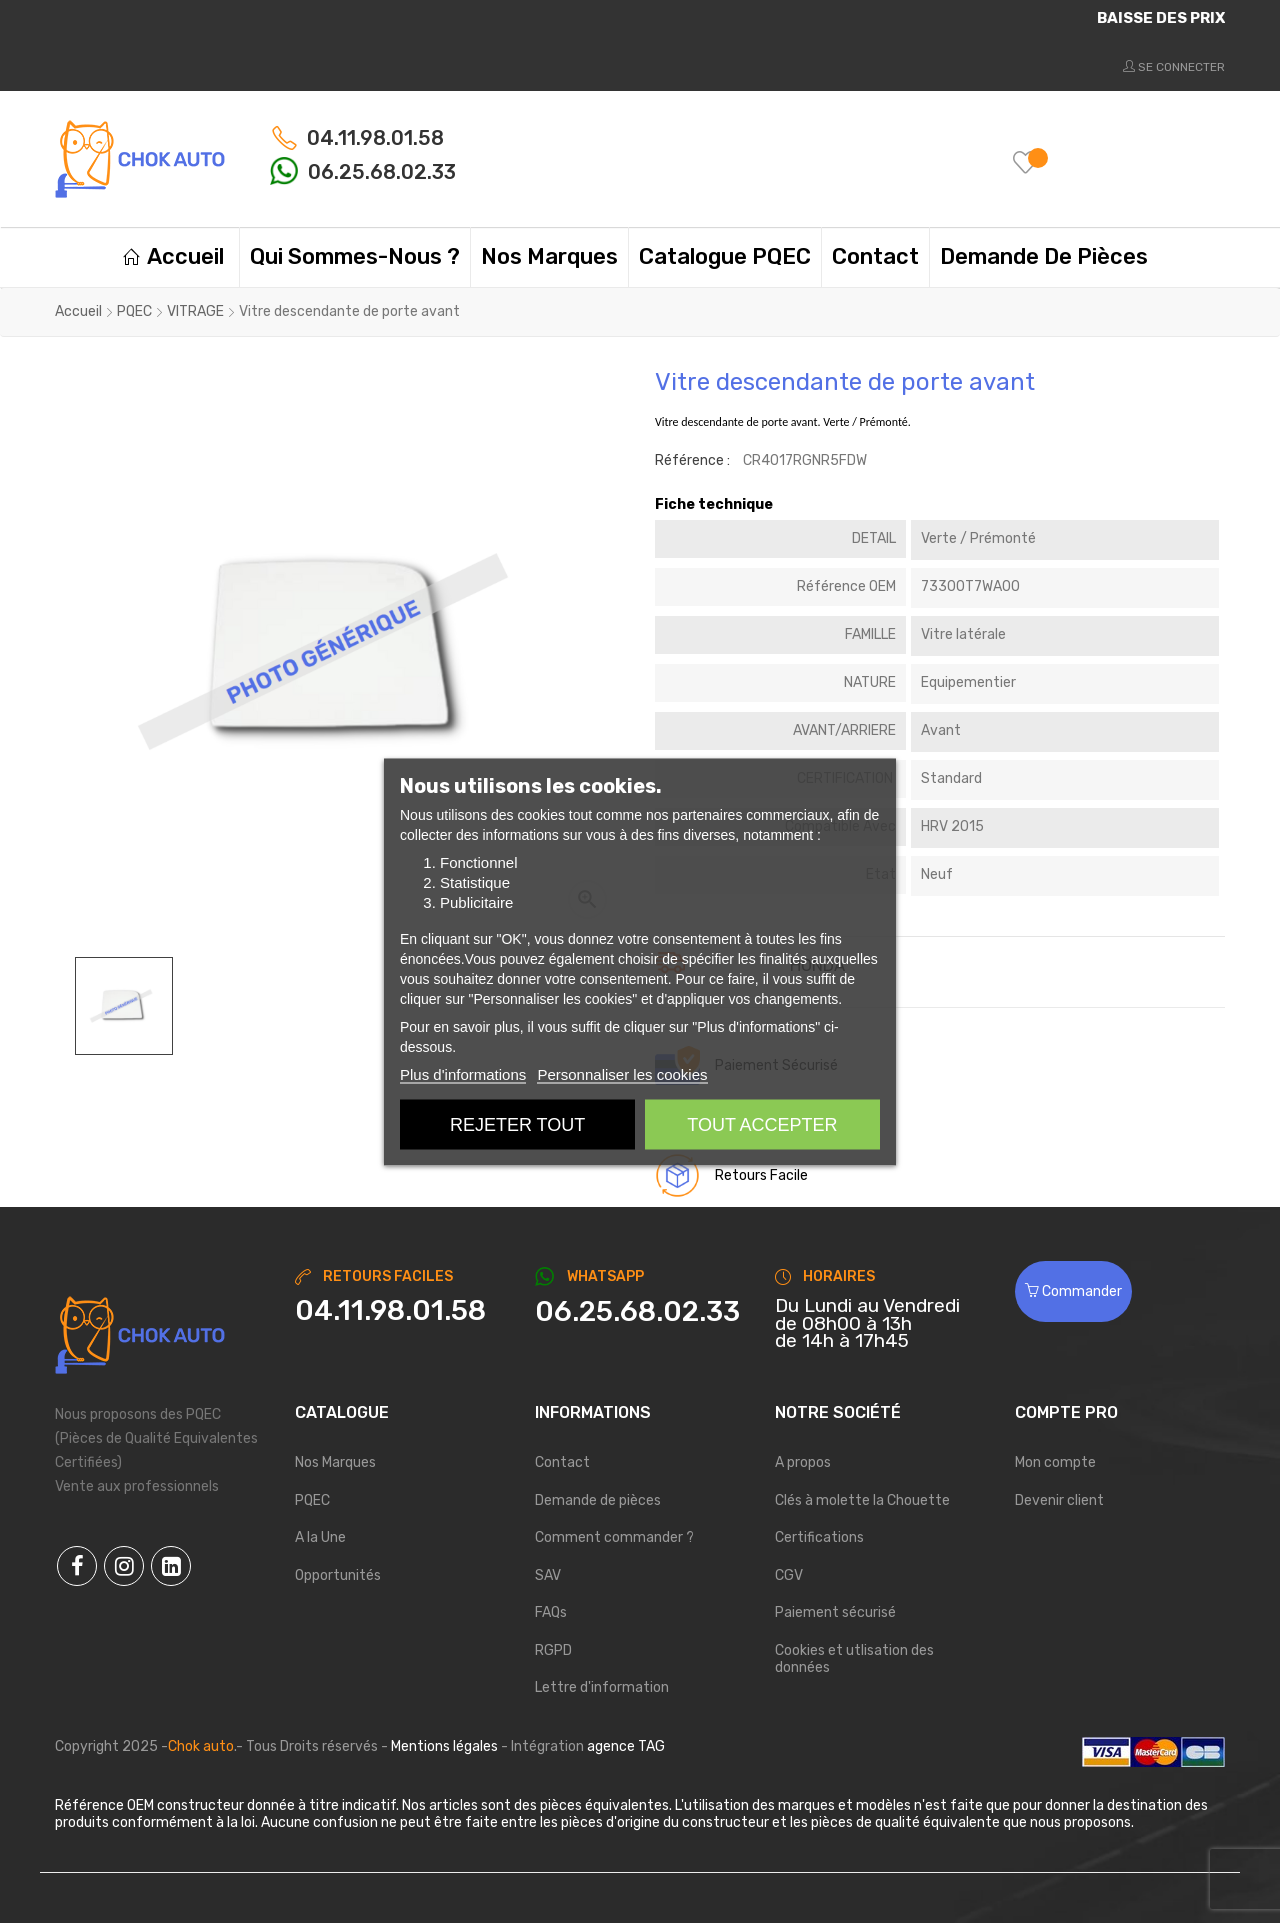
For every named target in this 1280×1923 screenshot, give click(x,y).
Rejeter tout (517, 1124)
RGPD (553, 1650)
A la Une (320, 1537)
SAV (548, 1575)
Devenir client (1059, 1500)
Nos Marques (335, 1462)
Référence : (692, 460)
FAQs (551, 1612)
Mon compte (1055, 1462)
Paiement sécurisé (835, 1612)
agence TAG (626, 1746)
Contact (562, 1462)
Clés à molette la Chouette (862, 1500)
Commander (1073, 1291)
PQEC (312, 1500)
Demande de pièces (598, 1500)
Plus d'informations (463, 1073)
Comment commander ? (614, 1537)
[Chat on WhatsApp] (640, 1312)
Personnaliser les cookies (622, 1073)
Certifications (819, 1537)
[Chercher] (734, 158)
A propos (803, 1462)
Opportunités (338, 1575)
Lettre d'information (602, 1687)
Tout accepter (762, 1124)
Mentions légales (444, 1746)
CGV (789, 1575)
